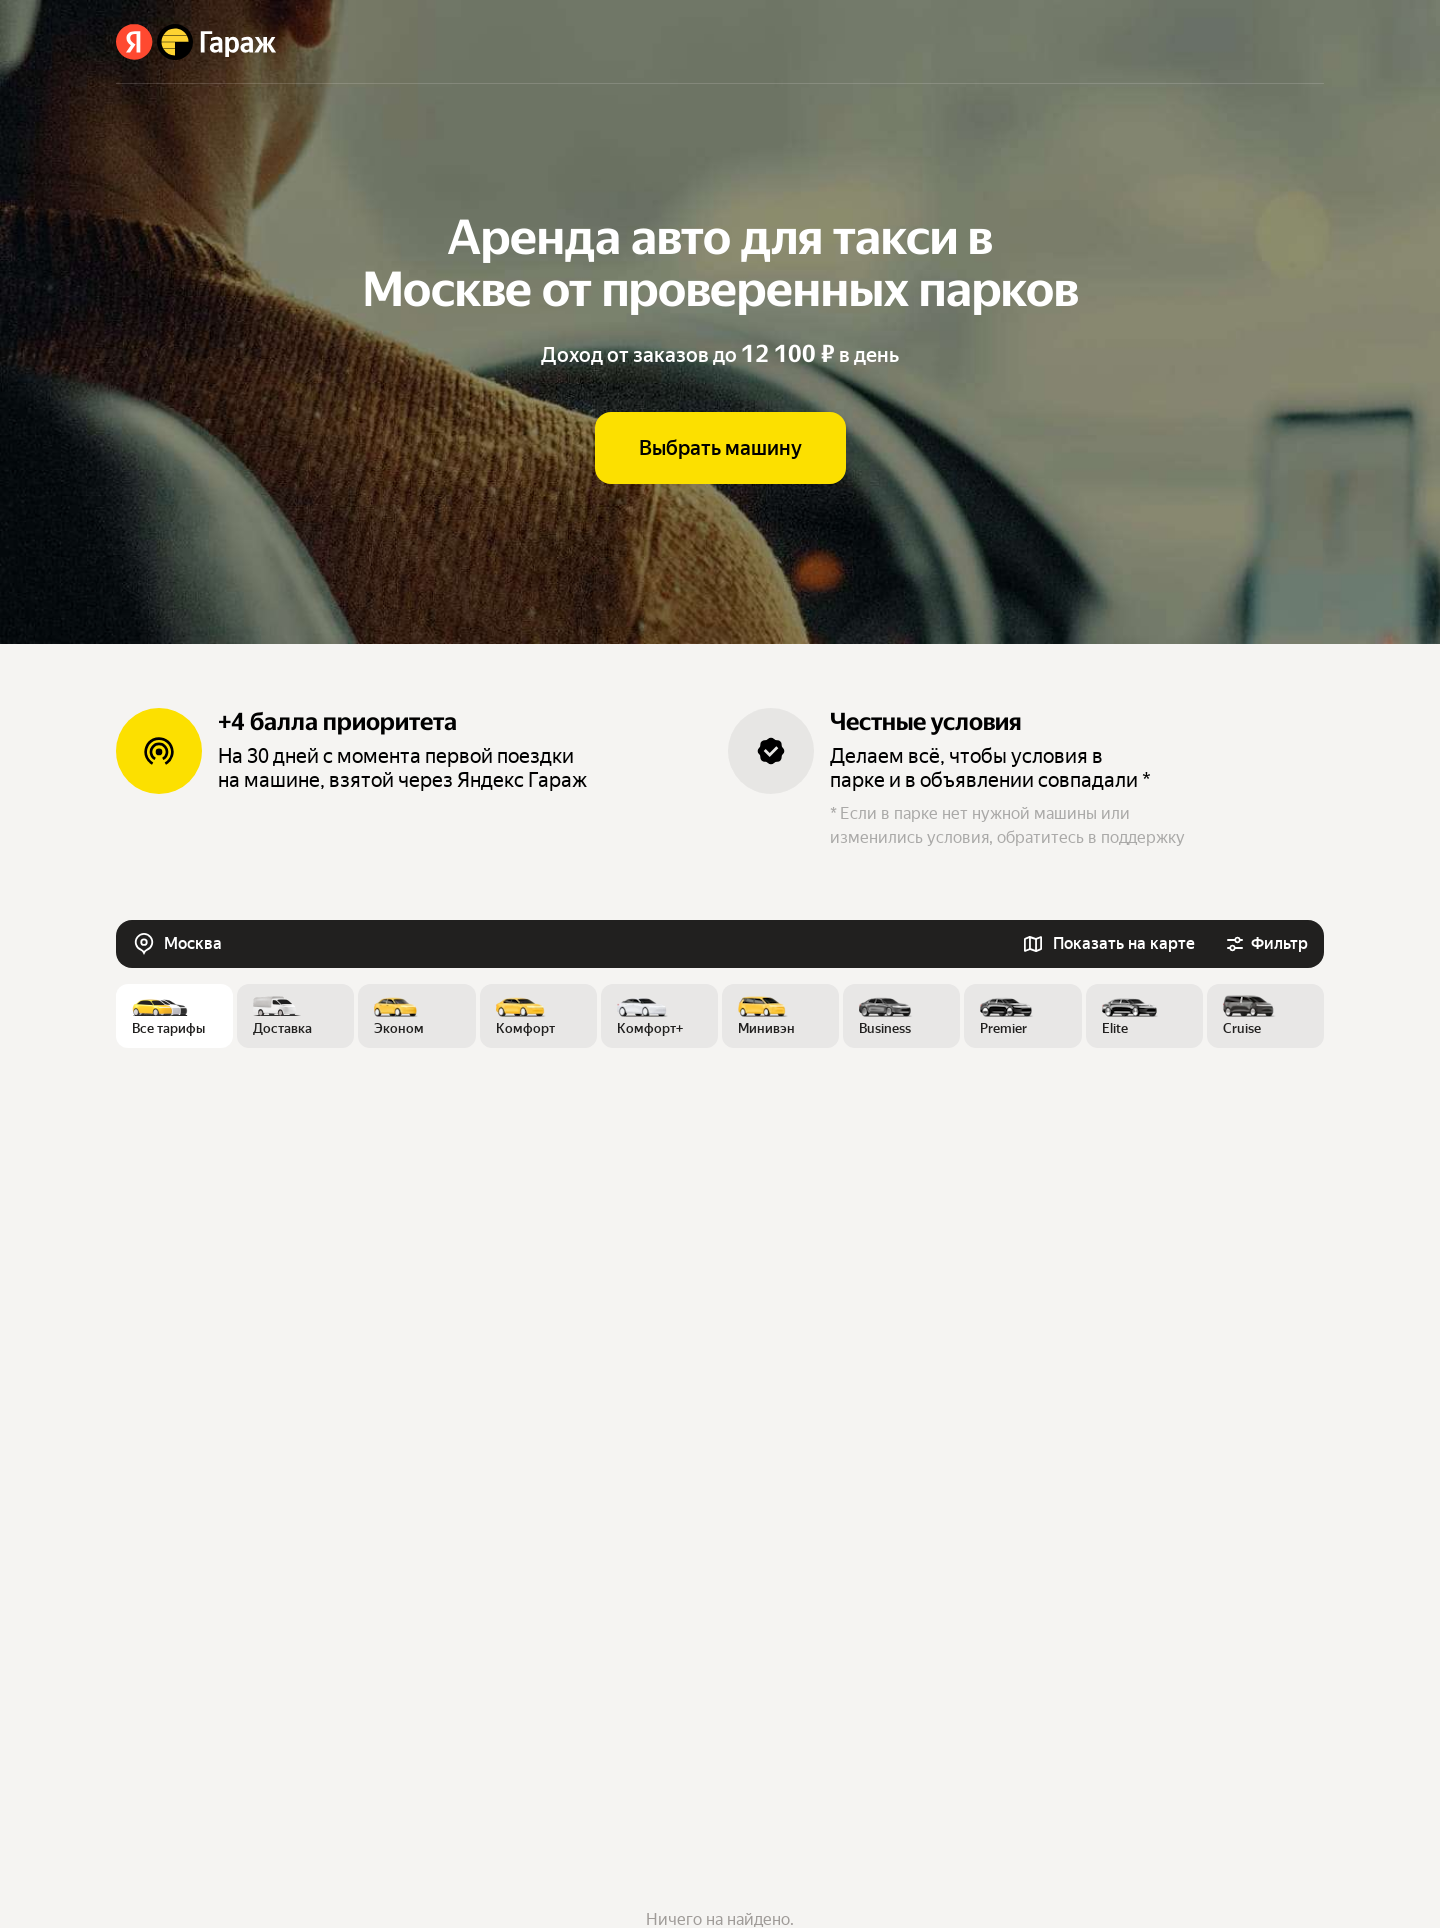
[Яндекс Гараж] (196, 42)
